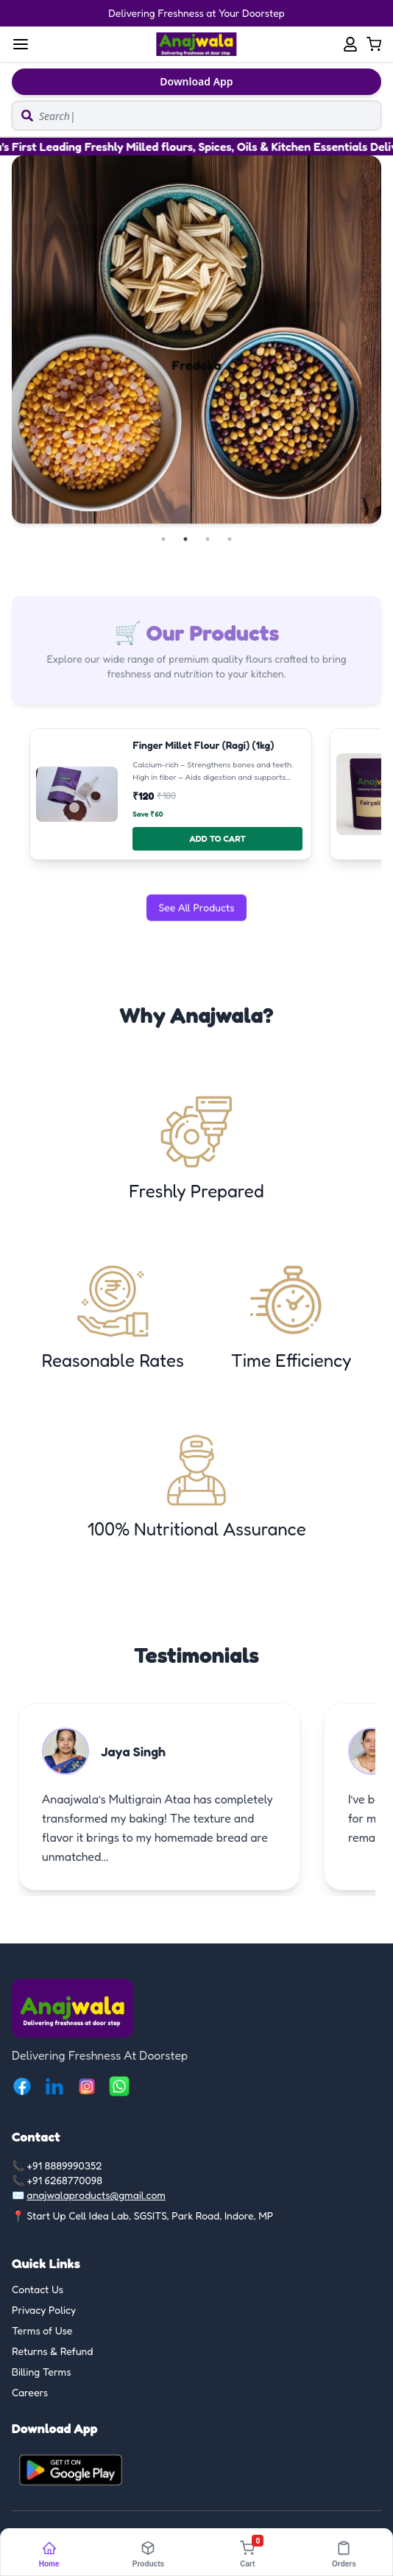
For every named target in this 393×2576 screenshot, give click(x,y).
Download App (196, 81)
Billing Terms (41, 2371)
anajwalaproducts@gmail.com (96, 2195)
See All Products (196, 905)
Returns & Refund (52, 2351)
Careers (30, 2392)
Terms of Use (42, 2330)
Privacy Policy (44, 2310)
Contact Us (37, 2289)
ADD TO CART (217, 838)
